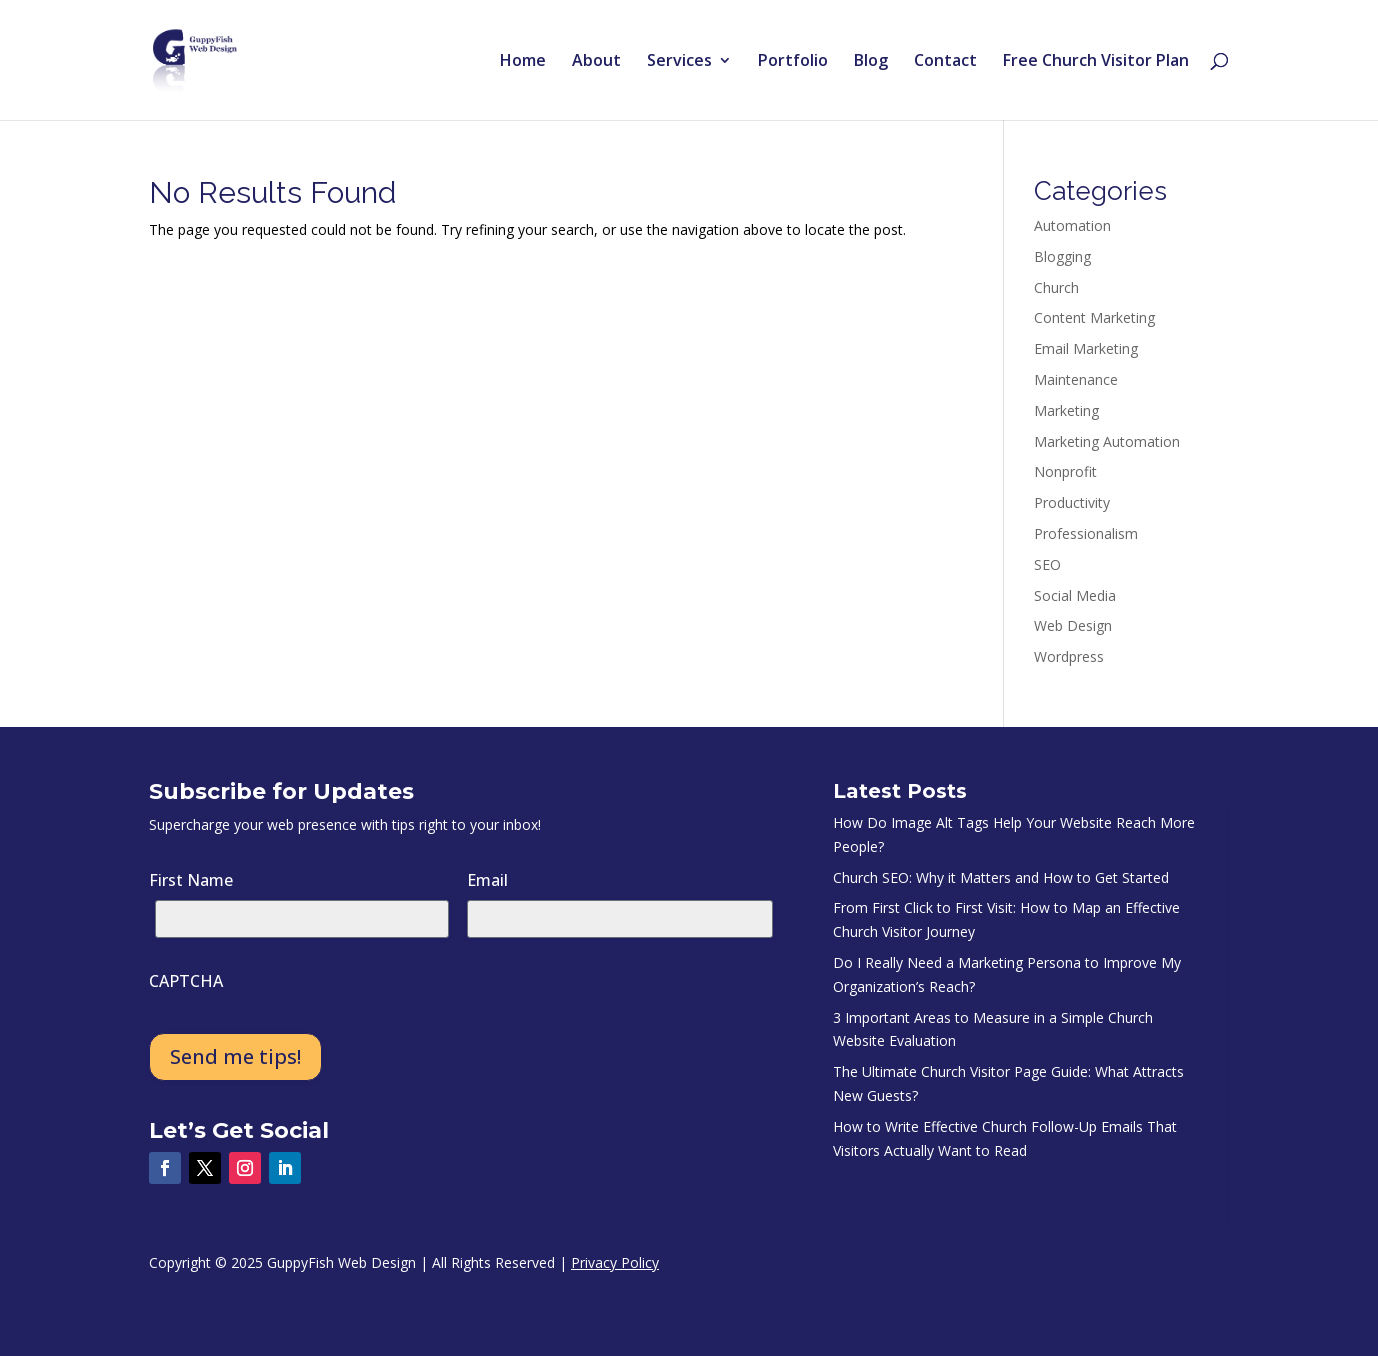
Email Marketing (1086, 348)
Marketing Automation (1107, 441)
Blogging (1062, 256)
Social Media (1075, 595)
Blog (871, 62)
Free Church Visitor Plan (1096, 62)
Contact (945, 62)
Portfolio (793, 62)
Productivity (1072, 502)
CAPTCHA (186, 981)
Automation (1072, 225)
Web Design (1073, 625)
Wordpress (1069, 656)
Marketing (1066, 410)
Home (523, 62)
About (596, 62)
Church (1056, 287)
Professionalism (1086, 533)
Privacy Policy (615, 1262)
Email (487, 880)
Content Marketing (1094, 317)
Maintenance (1076, 379)
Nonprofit (1065, 471)
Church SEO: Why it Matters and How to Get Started (1001, 877)
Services (679, 62)
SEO (1047, 564)
